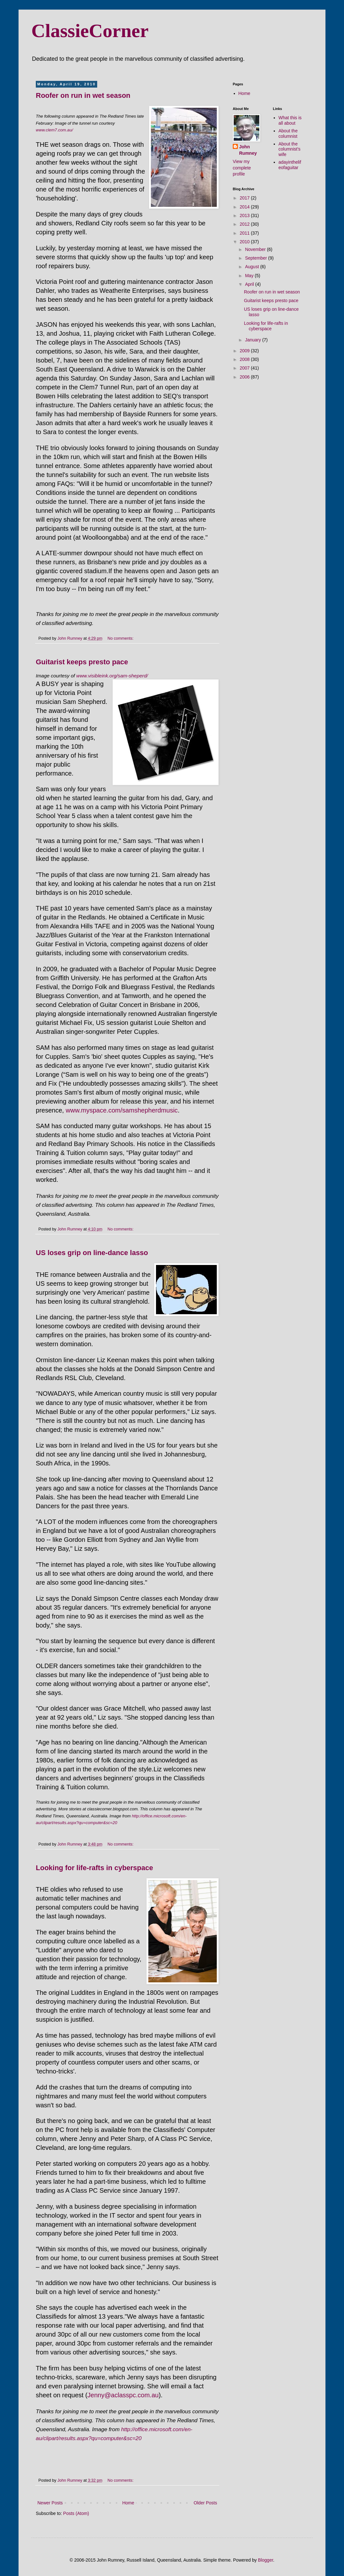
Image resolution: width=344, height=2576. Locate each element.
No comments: (121, 638)
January (253, 339)
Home (128, 2502)
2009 (245, 350)
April (250, 284)
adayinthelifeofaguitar (289, 165)
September (256, 258)
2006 (245, 376)
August (252, 266)
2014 (245, 206)
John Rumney (248, 150)
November (256, 249)
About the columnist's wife (289, 149)
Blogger (265, 2560)
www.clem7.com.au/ (54, 130)
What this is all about (289, 120)
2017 (245, 197)
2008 (245, 359)
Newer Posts (50, 2502)
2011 (245, 233)
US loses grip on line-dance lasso (92, 1253)
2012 (245, 224)
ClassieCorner (90, 30)
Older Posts (205, 2502)
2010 (245, 241)
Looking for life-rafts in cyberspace (94, 1868)
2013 (245, 215)
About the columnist (288, 133)
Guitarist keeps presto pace (82, 662)
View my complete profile (242, 167)
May (249, 275)
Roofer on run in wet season (83, 95)
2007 (245, 368)
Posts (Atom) (76, 2513)
